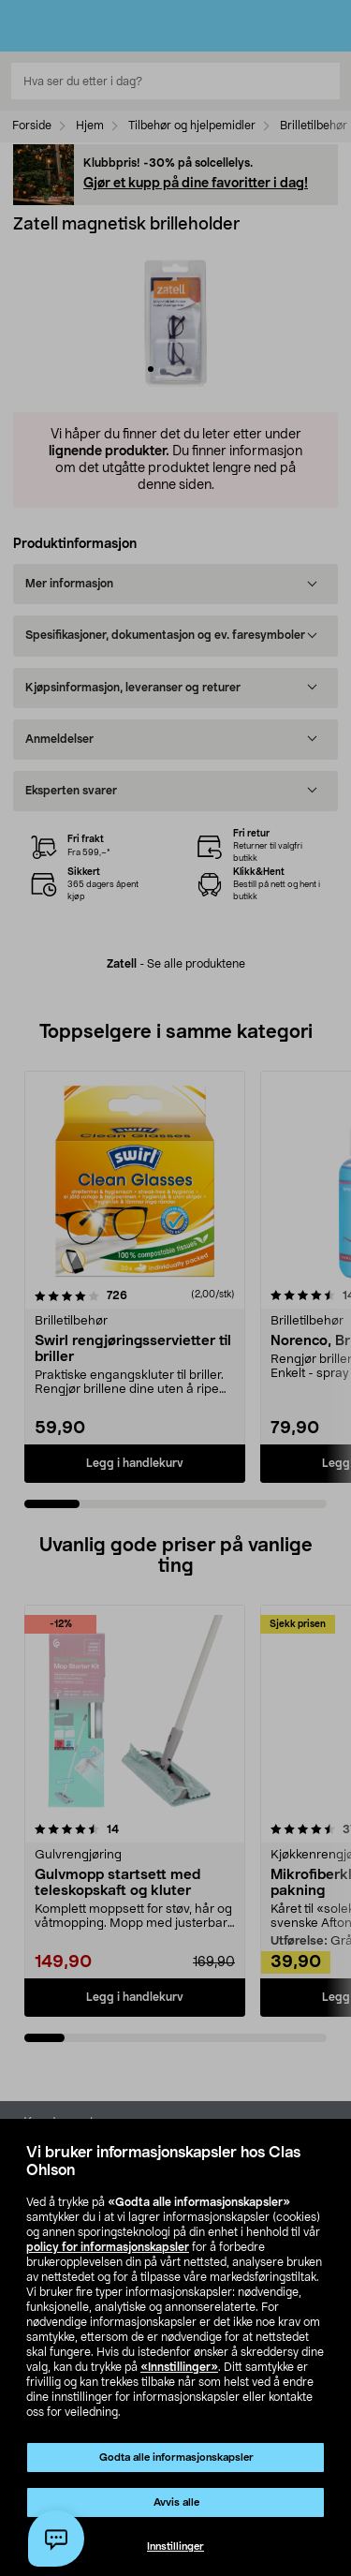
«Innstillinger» (179, 2367)
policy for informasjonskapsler (107, 2247)
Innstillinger (175, 2546)
